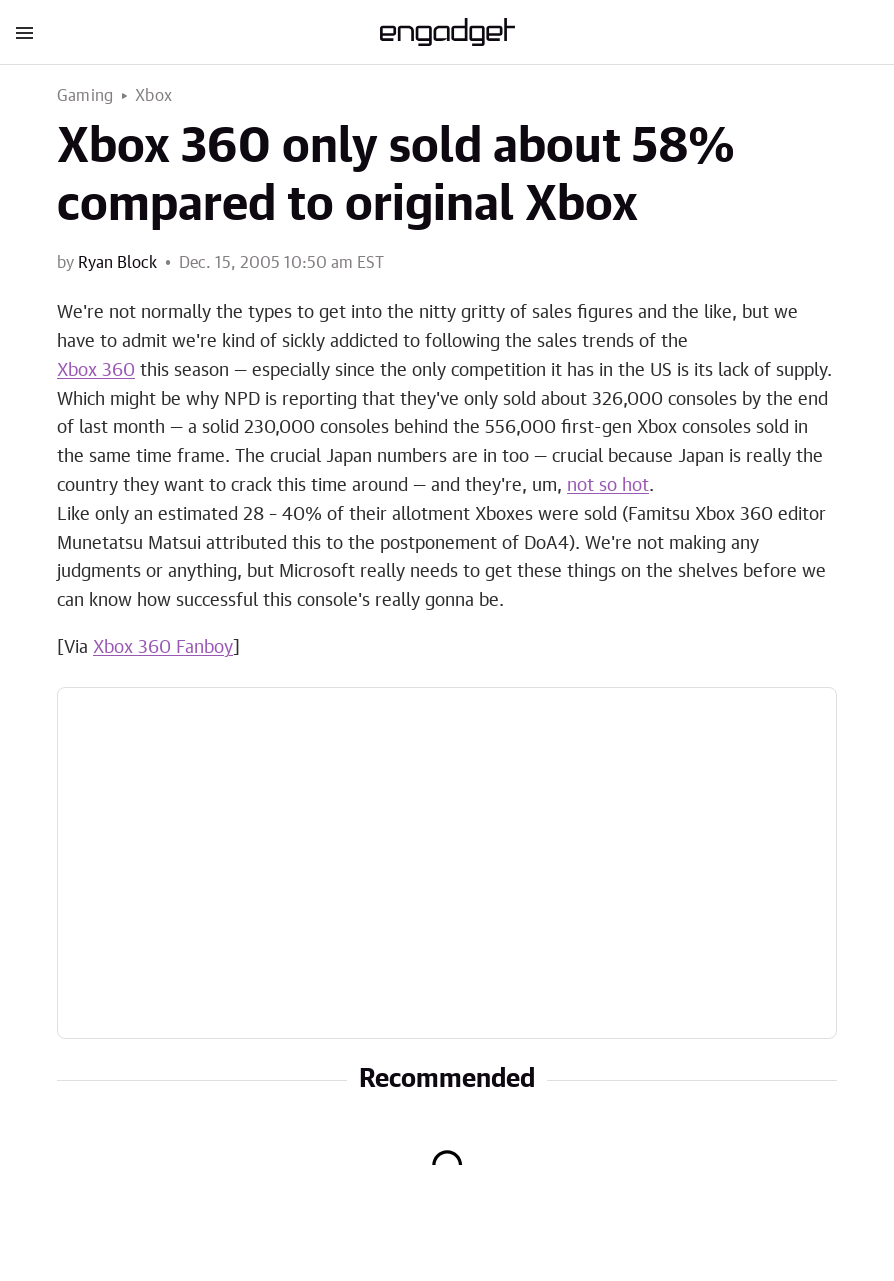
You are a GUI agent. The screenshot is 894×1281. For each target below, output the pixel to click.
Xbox (153, 96)
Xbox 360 (96, 371)
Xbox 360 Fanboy (163, 648)
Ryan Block (117, 263)
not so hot (608, 486)
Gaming (85, 96)
